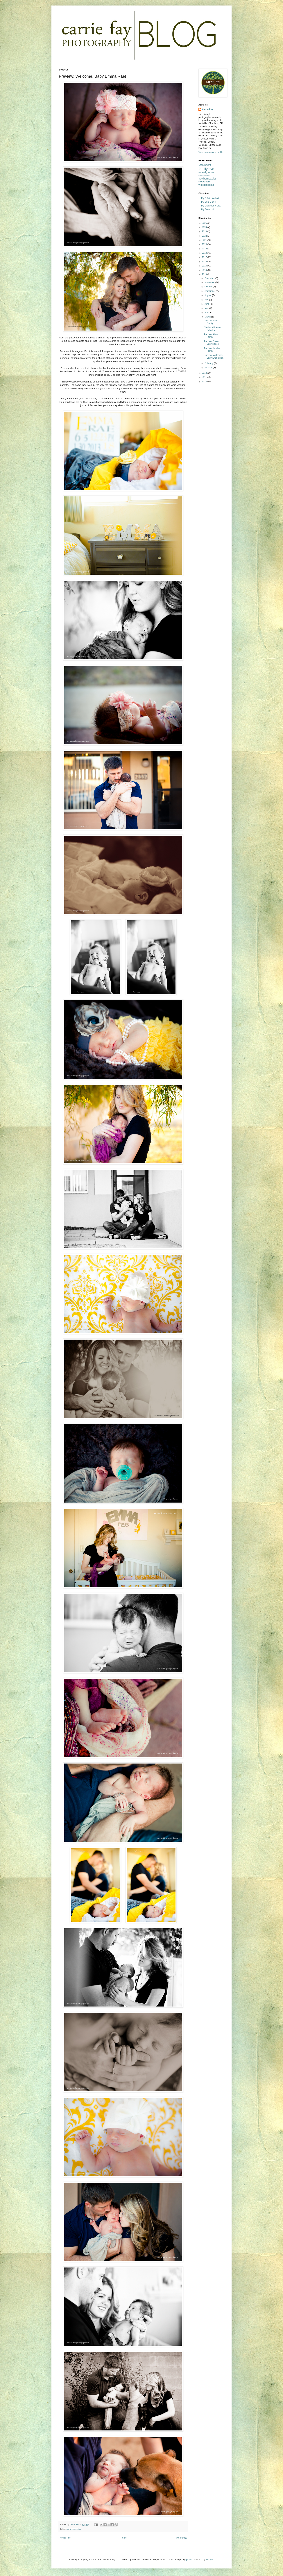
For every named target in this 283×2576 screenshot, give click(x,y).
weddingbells (206, 184)
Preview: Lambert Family (212, 349)
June (207, 304)
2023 (204, 231)
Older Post (181, 2538)
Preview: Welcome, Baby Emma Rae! (214, 356)
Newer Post (65, 2538)
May (207, 308)
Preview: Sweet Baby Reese (211, 342)
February (209, 363)
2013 (204, 274)
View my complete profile (210, 152)
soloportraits (204, 181)
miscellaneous (204, 176)
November (210, 282)
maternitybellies (206, 172)
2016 (204, 261)
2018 (204, 253)
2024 (204, 227)
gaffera (188, 2559)
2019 (204, 248)
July (207, 299)
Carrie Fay (207, 109)
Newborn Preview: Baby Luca (213, 328)
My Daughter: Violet (211, 205)
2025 (204, 223)
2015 (204, 265)
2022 (204, 236)
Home (124, 2538)
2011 (204, 377)
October (209, 286)
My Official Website (210, 198)
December (210, 278)
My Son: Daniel (208, 202)
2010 (204, 381)
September (210, 291)
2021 (204, 240)
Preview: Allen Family (211, 335)
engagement (204, 165)
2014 (204, 270)
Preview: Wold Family (211, 321)
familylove (206, 169)
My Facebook (207, 209)
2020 (204, 244)
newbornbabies (74, 2529)
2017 (204, 257)
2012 (204, 373)
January (209, 367)
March (208, 316)
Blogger (209, 2559)
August (208, 295)
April (207, 312)
